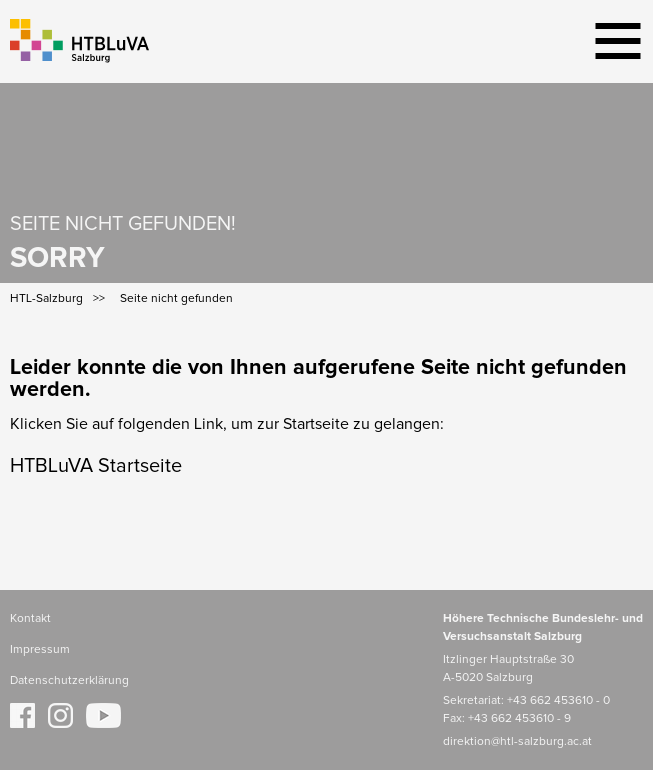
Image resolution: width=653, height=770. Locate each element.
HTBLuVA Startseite (96, 466)
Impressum (40, 650)
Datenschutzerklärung (69, 681)
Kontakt (30, 619)
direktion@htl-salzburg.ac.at (517, 742)
